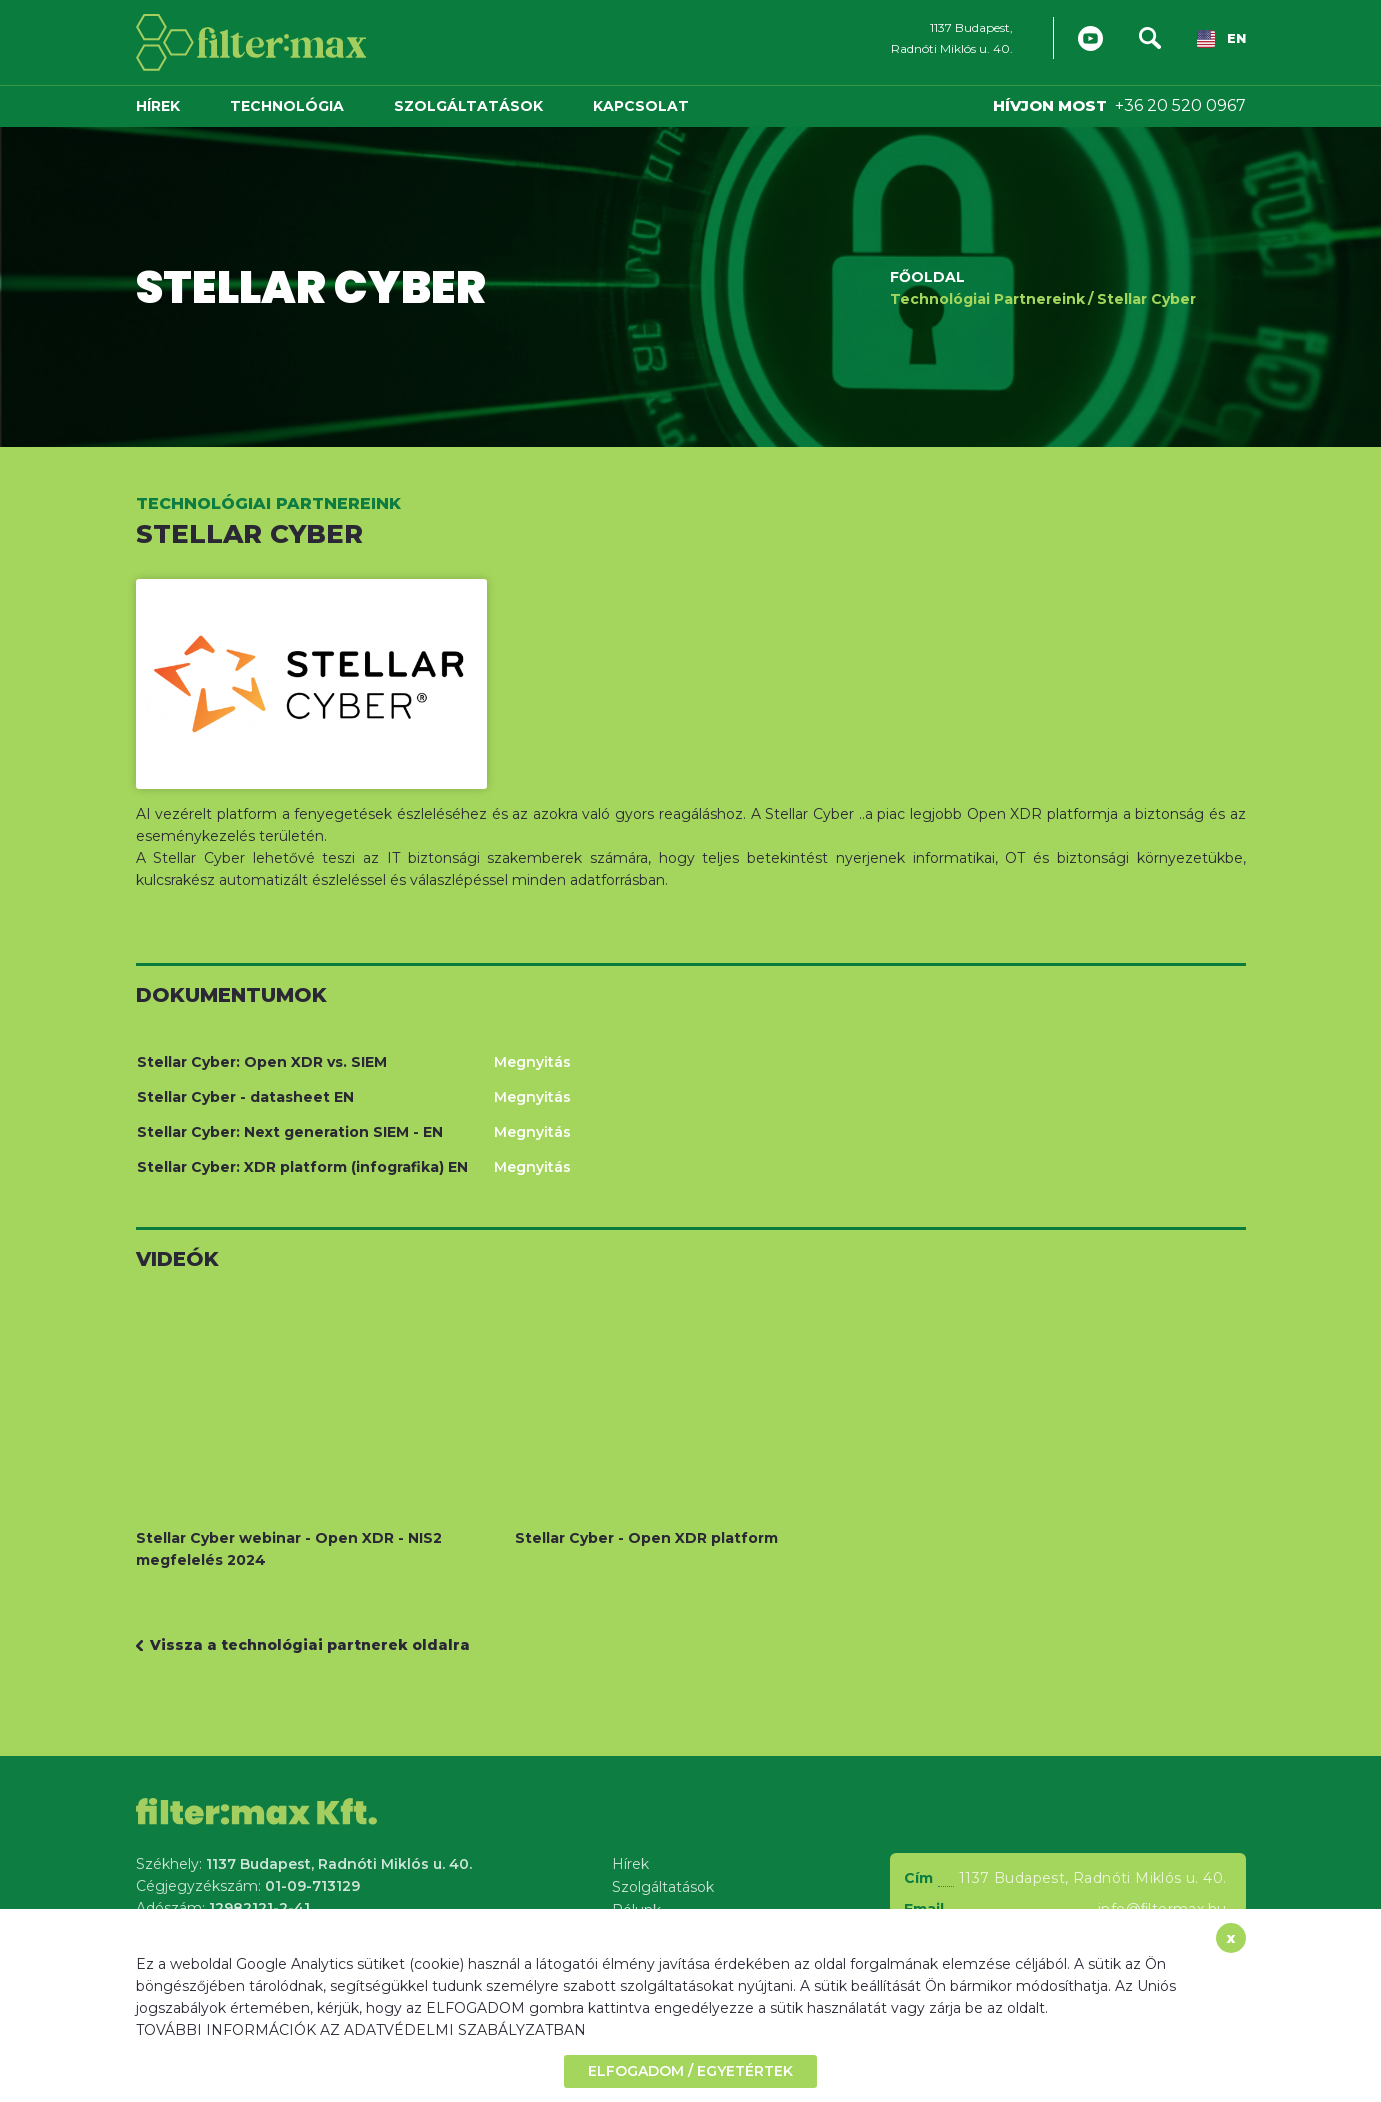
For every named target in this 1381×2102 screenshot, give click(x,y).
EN (1221, 39)
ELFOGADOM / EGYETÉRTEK (690, 2071)
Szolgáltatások (468, 106)
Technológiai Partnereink (987, 298)
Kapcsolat (641, 106)
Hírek (158, 106)
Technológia (287, 106)
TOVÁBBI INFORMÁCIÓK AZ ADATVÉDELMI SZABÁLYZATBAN (361, 2030)
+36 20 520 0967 (1180, 105)
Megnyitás (532, 1062)
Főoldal (927, 276)
